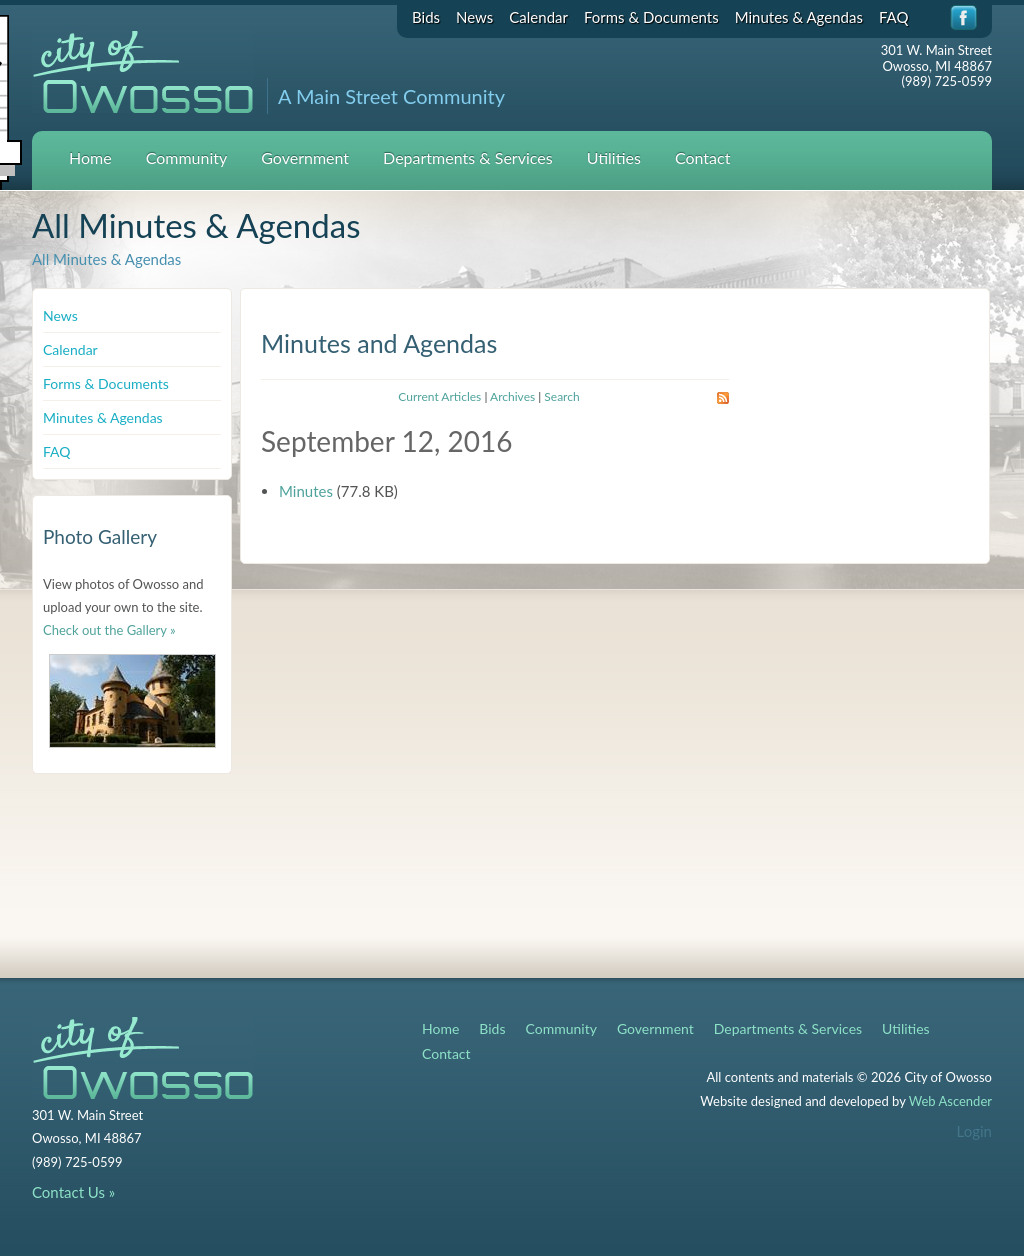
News (474, 17)
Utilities (614, 157)
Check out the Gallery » (109, 630)
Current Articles (439, 396)
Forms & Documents (651, 17)
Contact (702, 157)
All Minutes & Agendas (106, 259)
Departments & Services (468, 157)
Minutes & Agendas (799, 17)
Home (90, 157)
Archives (512, 396)
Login (974, 1131)
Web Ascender (950, 1101)
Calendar (538, 17)
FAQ (894, 17)
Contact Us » (73, 1192)
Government (305, 157)
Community (187, 157)
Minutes (306, 491)
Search (561, 396)
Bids (426, 17)
